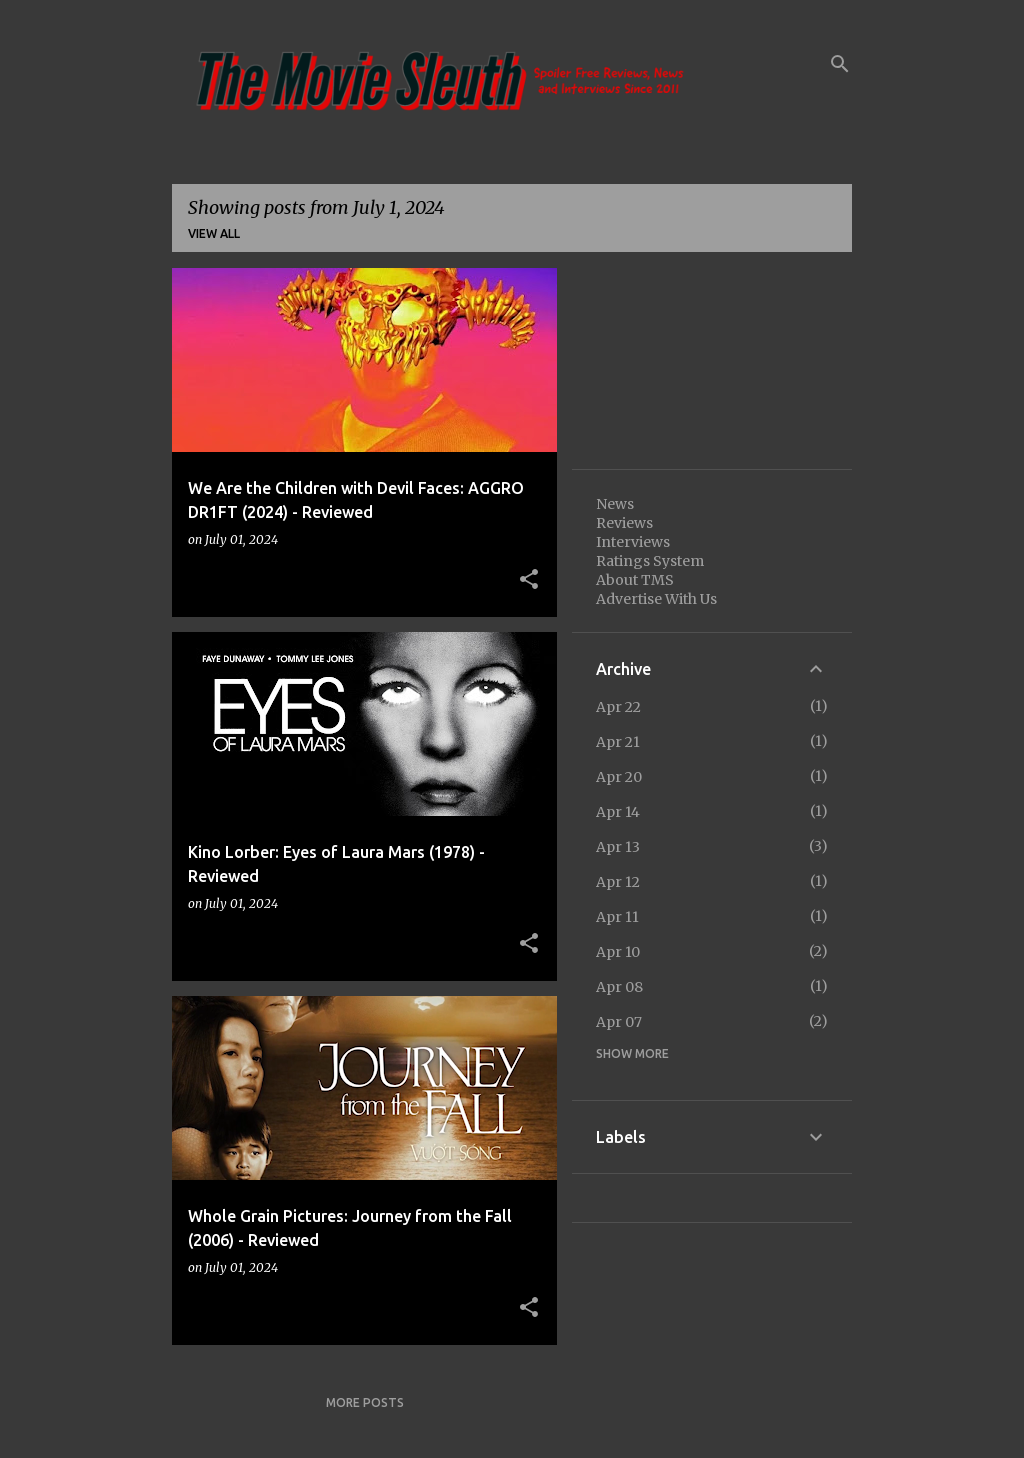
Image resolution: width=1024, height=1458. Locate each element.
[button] (529, 580)
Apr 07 (619, 1022)
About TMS (635, 580)
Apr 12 (618, 882)
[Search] (840, 64)
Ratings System (650, 561)
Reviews (624, 523)
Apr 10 (618, 952)
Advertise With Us (656, 599)
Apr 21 (618, 742)
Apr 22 (618, 707)
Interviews (633, 542)
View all (214, 233)
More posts (365, 1402)
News (615, 504)
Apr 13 (618, 847)
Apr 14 (618, 812)
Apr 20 (619, 777)
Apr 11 (617, 917)
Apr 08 (619, 987)
